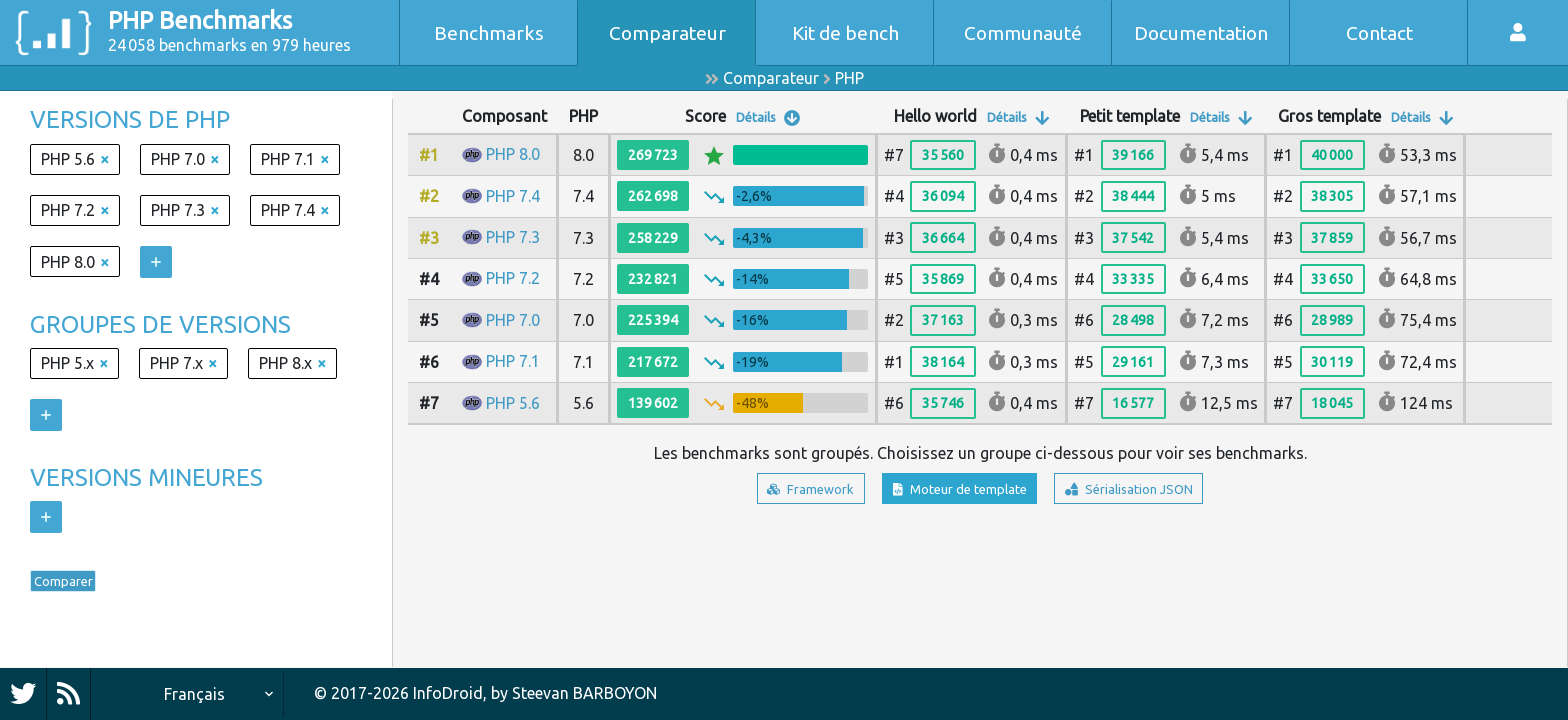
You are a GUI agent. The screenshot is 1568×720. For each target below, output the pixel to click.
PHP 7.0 (513, 320)
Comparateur (667, 33)
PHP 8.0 (513, 154)
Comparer (79, 586)
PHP (849, 78)
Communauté (1023, 33)
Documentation (1201, 33)
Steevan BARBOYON (584, 693)
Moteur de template (953, 492)
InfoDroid (448, 693)
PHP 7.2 (513, 278)
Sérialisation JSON (1160, 492)
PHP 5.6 (513, 403)
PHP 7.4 (513, 196)
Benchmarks (489, 33)
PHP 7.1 (513, 361)
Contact (1379, 33)
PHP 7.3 (513, 237)
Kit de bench (845, 33)
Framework (773, 492)
